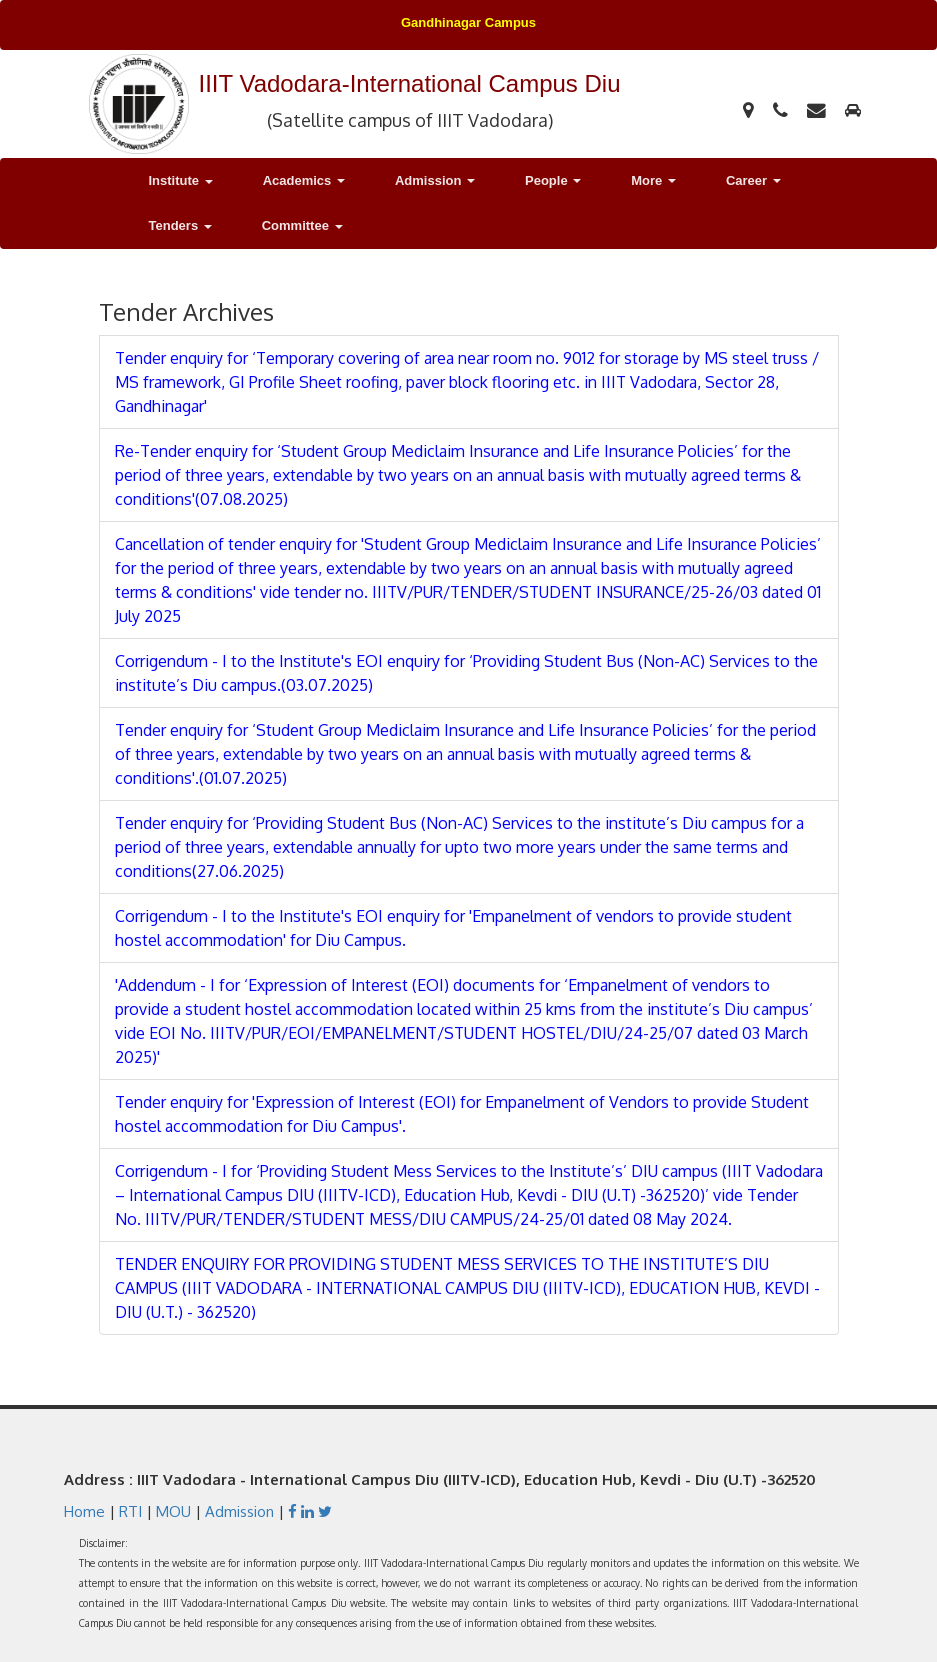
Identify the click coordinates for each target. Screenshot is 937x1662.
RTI (130, 1511)
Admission (239, 1511)
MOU (173, 1511)
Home (84, 1511)
